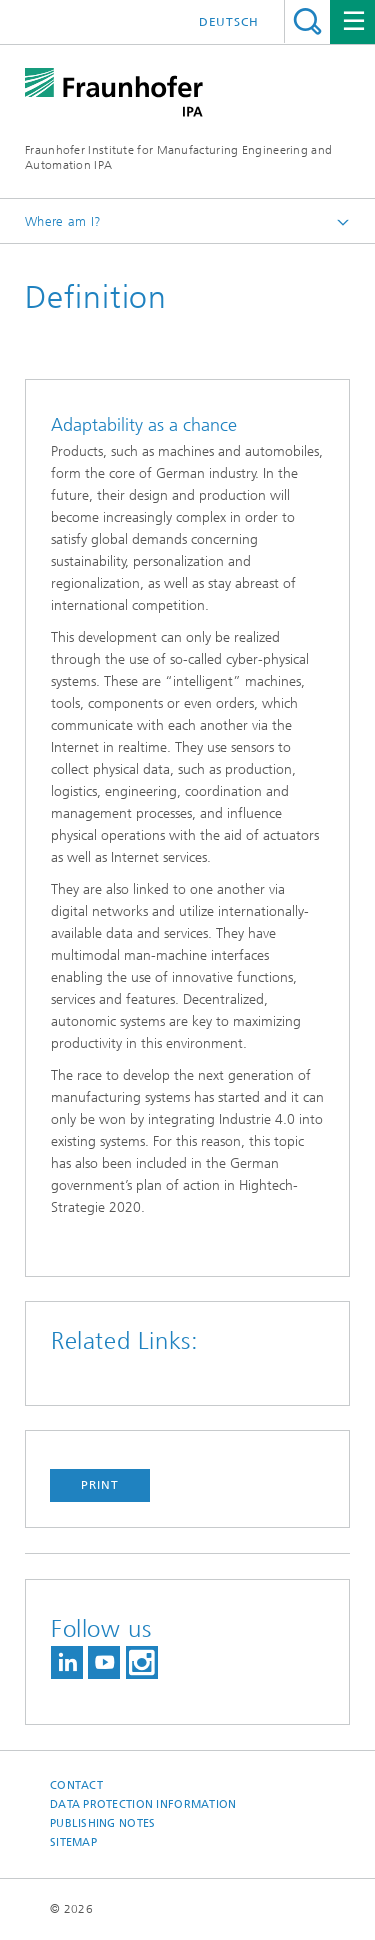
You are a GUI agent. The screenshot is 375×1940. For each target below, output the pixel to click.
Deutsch (229, 22)
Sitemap (73, 1842)
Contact (76, 1785)
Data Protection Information (143, 1804)
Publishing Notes (102, 1823)
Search (307, 21)
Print (100, 1485)
